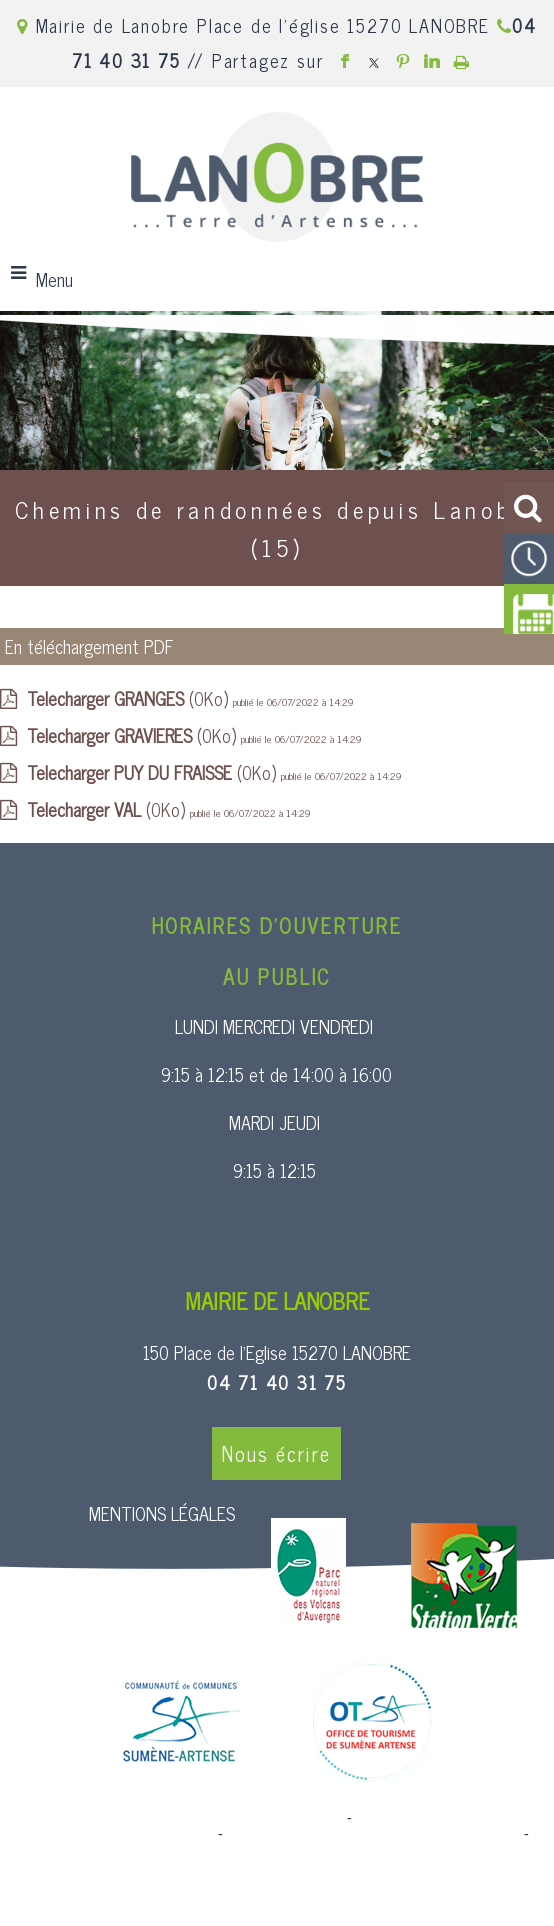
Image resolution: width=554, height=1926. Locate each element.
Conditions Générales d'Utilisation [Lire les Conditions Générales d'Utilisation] (277, 1850)
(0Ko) (130, 698)
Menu (54, 279)
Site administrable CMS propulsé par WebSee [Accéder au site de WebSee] (373, 1834)
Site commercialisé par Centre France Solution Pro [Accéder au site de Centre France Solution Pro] (181, 1818)
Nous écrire (276, 1453)
